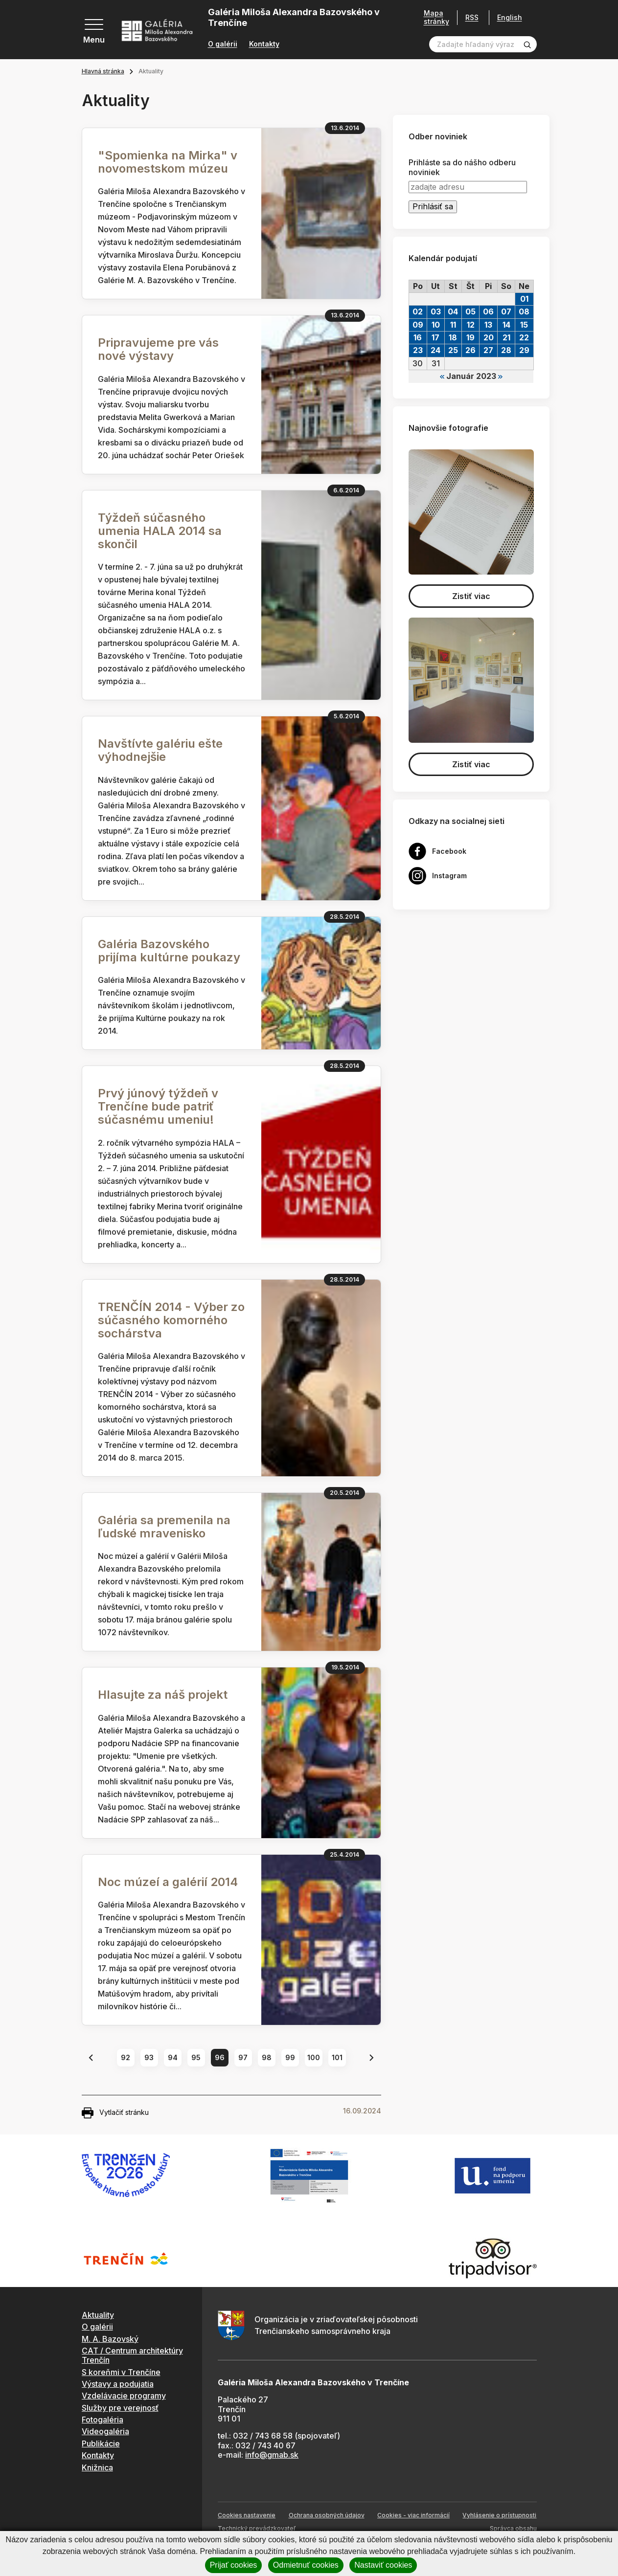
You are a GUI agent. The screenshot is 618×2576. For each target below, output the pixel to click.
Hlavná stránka (103, 71)
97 (243, 2057)
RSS (472, 17)
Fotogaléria (102, 2419)
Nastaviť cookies (383, 2565)
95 (196, 2057)
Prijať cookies (233, 2565)
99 (290, 2057)
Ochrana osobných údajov (327, 2515)
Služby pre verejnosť (120, 2408)
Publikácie (101, 2443)
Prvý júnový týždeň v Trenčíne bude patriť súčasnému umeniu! (158, 1106)
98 (267, 2057)
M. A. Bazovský (110, 2339)
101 (337, 2057)
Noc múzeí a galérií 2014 (168, 1882)
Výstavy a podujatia (118, 2384)
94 (173, 2057)
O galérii (222, 44)
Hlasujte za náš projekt (163, 1695)
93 (149, 2057)
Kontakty (264, 44)
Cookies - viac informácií (413, 2515)
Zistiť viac (471, 596)
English (509, 18)
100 (313, 2057)
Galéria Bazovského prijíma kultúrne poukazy (169, 950)
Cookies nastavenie (246, 2515)
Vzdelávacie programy (124, 2395)
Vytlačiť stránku (115, 2113)
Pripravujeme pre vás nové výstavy (158, 349)
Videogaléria (105, 2431)
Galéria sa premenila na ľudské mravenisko (164, 1526)
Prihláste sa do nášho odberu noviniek (462, 167)
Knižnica (97, 2467)
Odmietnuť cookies (306, 2565)
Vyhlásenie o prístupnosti (499, 2515)
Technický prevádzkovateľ (257, 2528)
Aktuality (98, 2315)
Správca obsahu (513, 2528)
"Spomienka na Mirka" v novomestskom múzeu (167, 162)
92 (125, 2057)
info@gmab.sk (271, 2455)
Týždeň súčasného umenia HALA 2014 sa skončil (160, 531)
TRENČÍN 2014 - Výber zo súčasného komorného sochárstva (171, 1320)
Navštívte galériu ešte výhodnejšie (160, 750)
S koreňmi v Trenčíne (121, 2372)
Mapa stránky (436, 17)
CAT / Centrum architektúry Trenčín (132, 2355)
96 (220, 2057)
